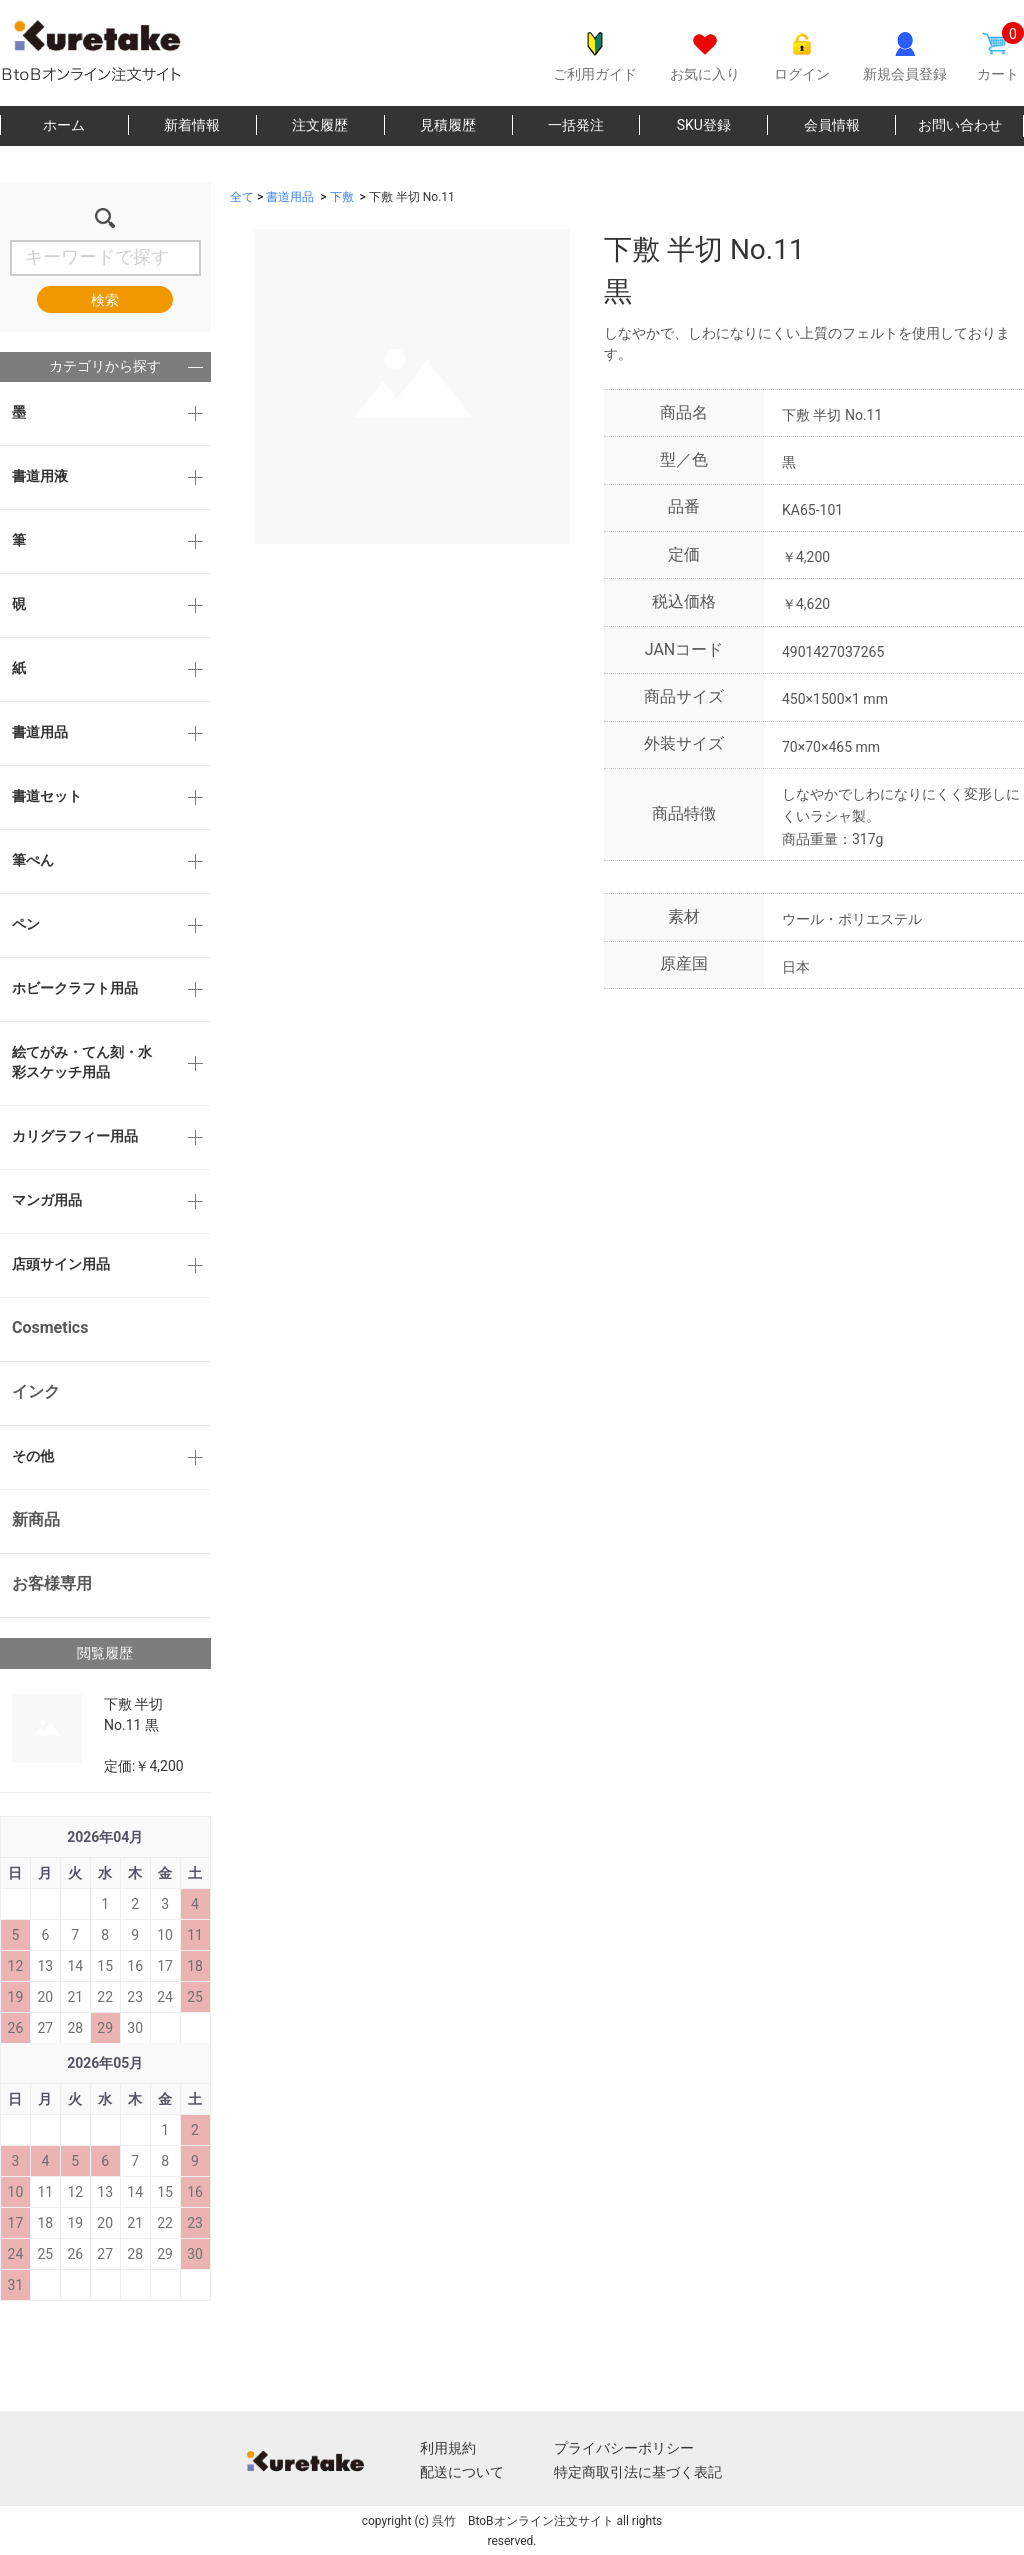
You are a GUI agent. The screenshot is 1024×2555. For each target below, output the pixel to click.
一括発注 (576, 125)
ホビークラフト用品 (75, 988)
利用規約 (448, 2448)
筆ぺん (33, 860)
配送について (462, 2472)
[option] (400, 386)
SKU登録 (704, 125)
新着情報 (192, 125)
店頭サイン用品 (61, 1264)
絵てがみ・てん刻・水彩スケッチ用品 (82, 1062)
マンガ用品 (47, 1200)
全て (242, 197)
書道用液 (40, 476)
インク (36, 1391)
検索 (105, 300)
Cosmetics (50, 1327)
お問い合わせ (960, 125)
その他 (33, 1456)
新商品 (36, 1519)
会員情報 (832, 125)
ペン (26, 924)
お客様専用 (52, 1583)
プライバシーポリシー (624, 2448)
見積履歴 (448, 125)
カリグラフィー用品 (75, 1136)
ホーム (64, 125)
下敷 (342, 197)
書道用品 (40, 732)
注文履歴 (320, 125)
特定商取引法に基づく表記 (638, 2472)
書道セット (47, 796)
